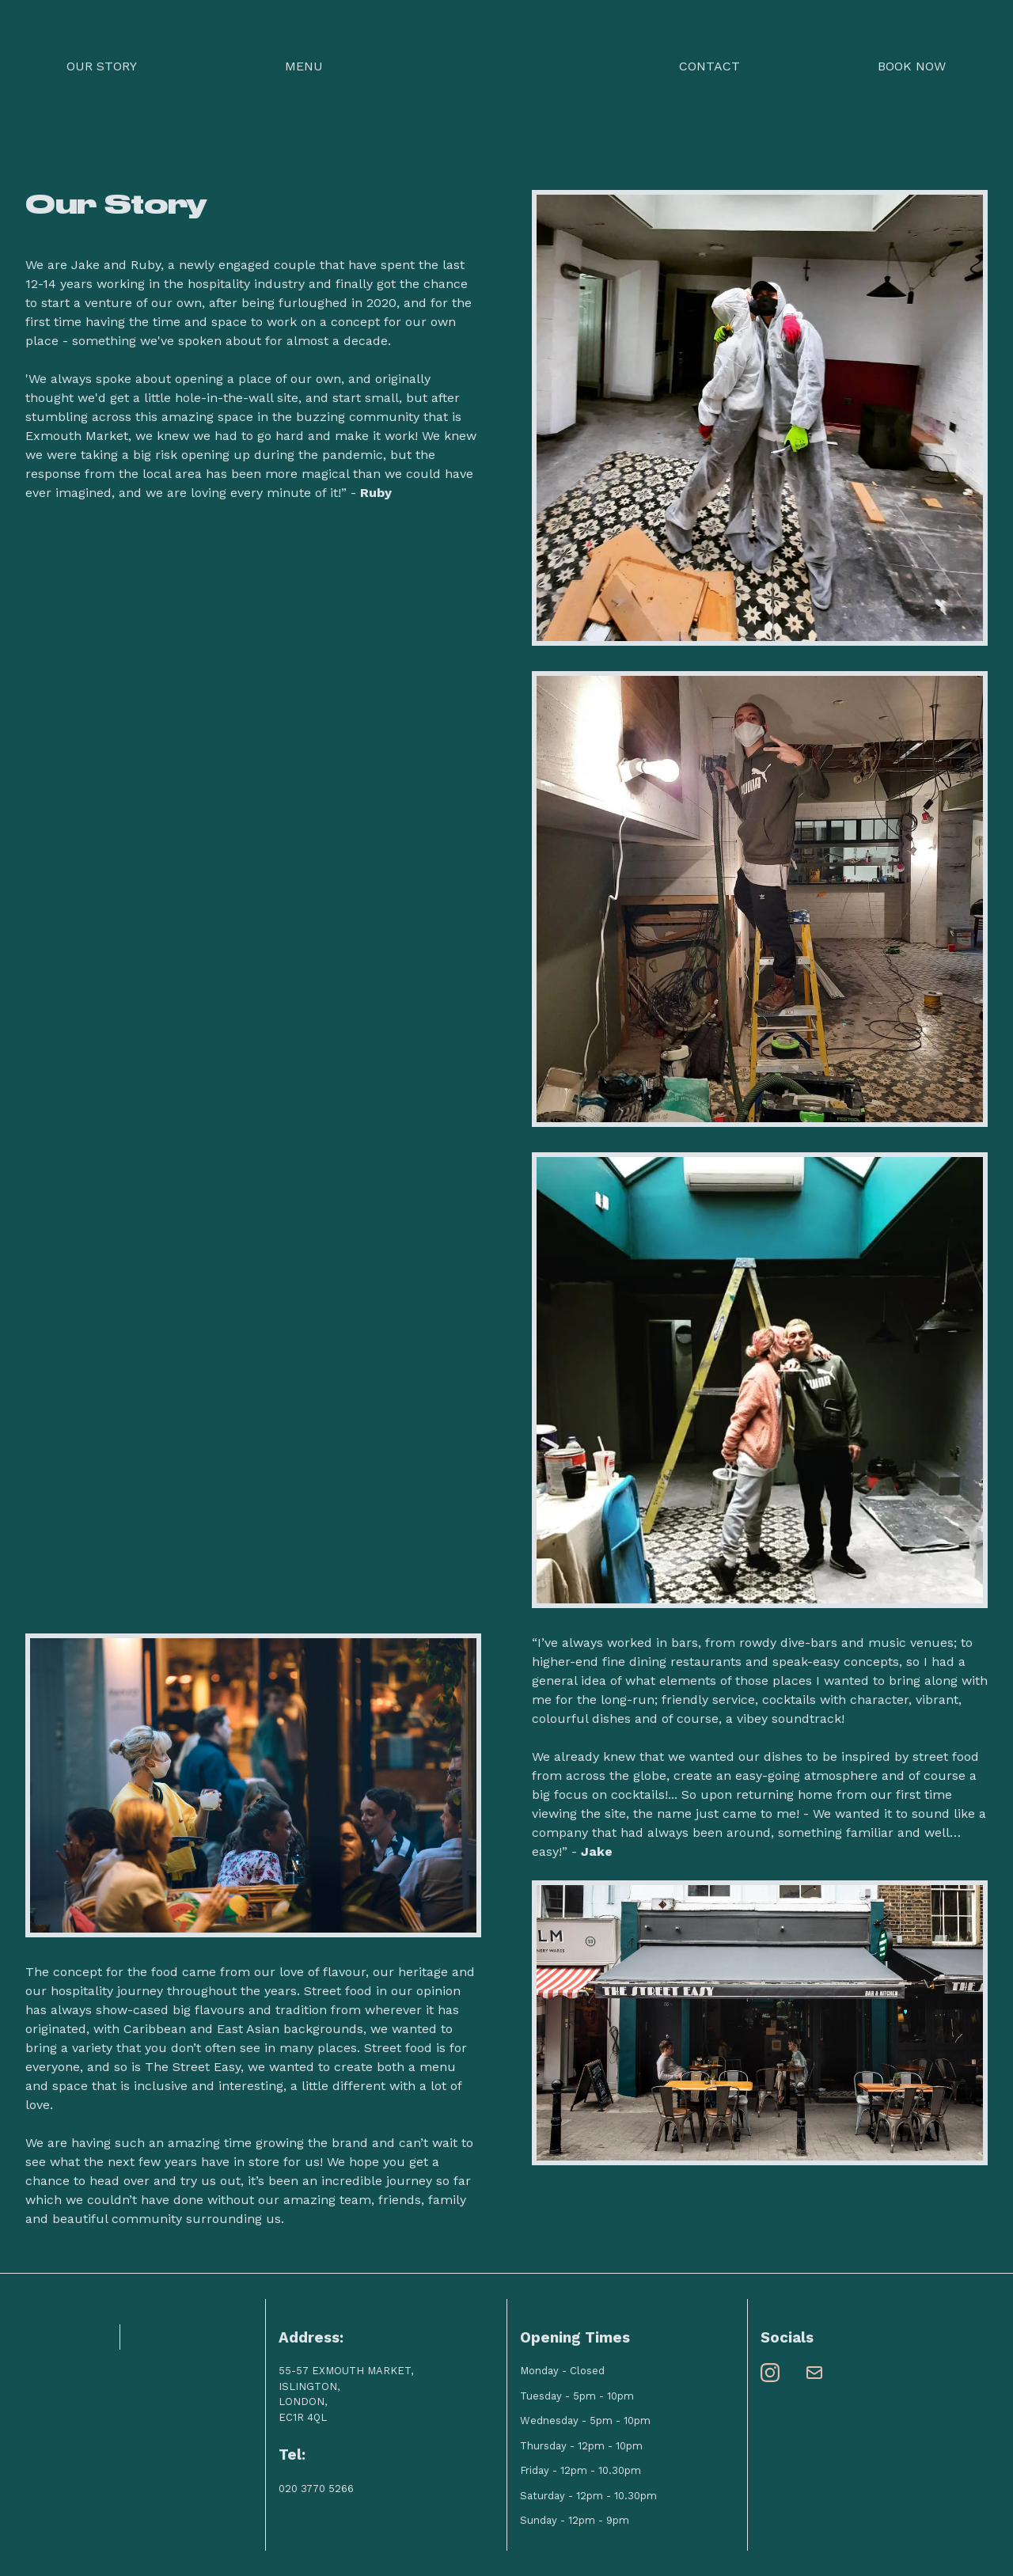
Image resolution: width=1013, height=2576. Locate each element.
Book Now (912, 66)
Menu (304, 66)
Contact (709, 66)
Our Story (101, 66)
